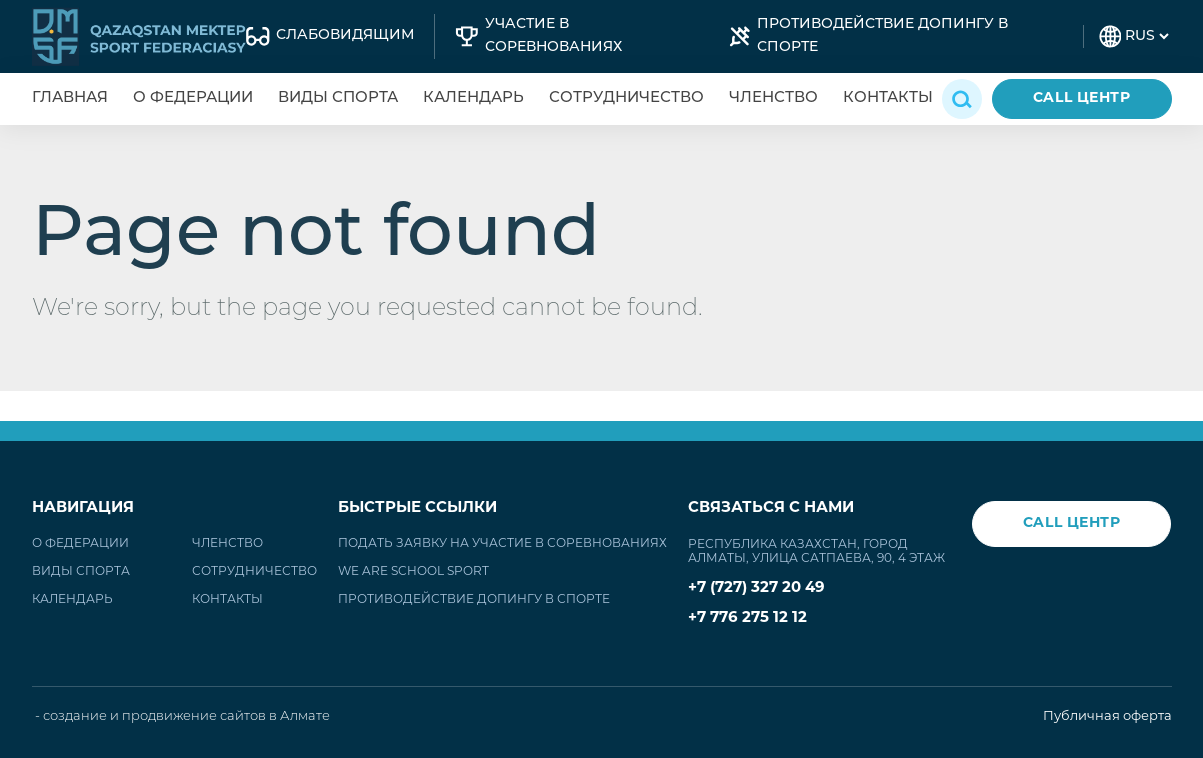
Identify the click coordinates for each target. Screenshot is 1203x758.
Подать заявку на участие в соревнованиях (502, 544)
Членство (773, 98)
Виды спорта (338, 98)
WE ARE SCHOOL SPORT (413, 572)
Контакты (888, 98)
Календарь (473, 98)
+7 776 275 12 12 (747, 618)
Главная (70, 98)
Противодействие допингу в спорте (474, 600)
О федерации (193, 98)
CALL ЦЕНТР (1082, 98)
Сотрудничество (626, 98)
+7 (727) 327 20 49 (756, 588)
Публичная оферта (1107, 716)
